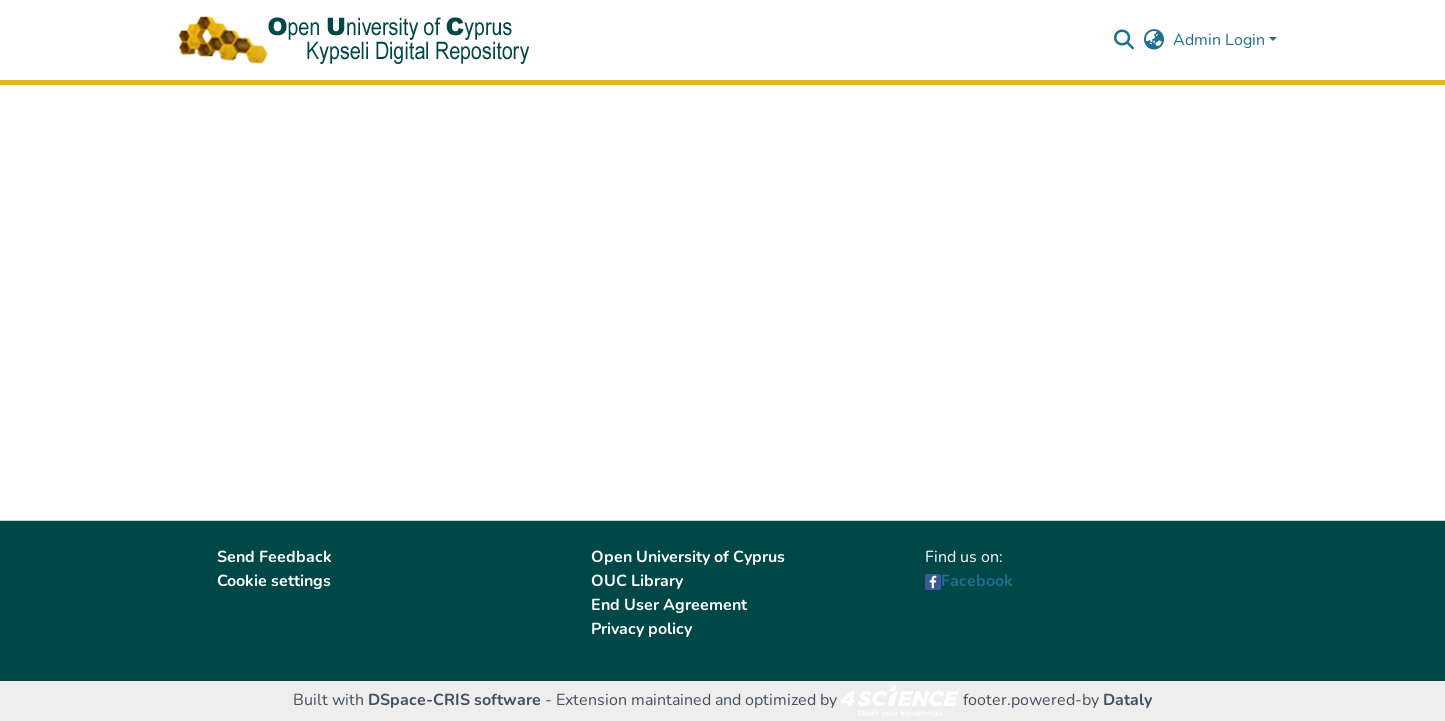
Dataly (1127, 700)
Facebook (977, 581)
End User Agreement (669, 605)
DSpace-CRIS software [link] (454, 700)
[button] (1124, 40)
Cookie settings (274, 581)
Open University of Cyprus (688, 557)
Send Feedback (274, 557)
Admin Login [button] (1221, 40)
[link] (900, 700)
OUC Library (637, 581)
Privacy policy (641, 629)
